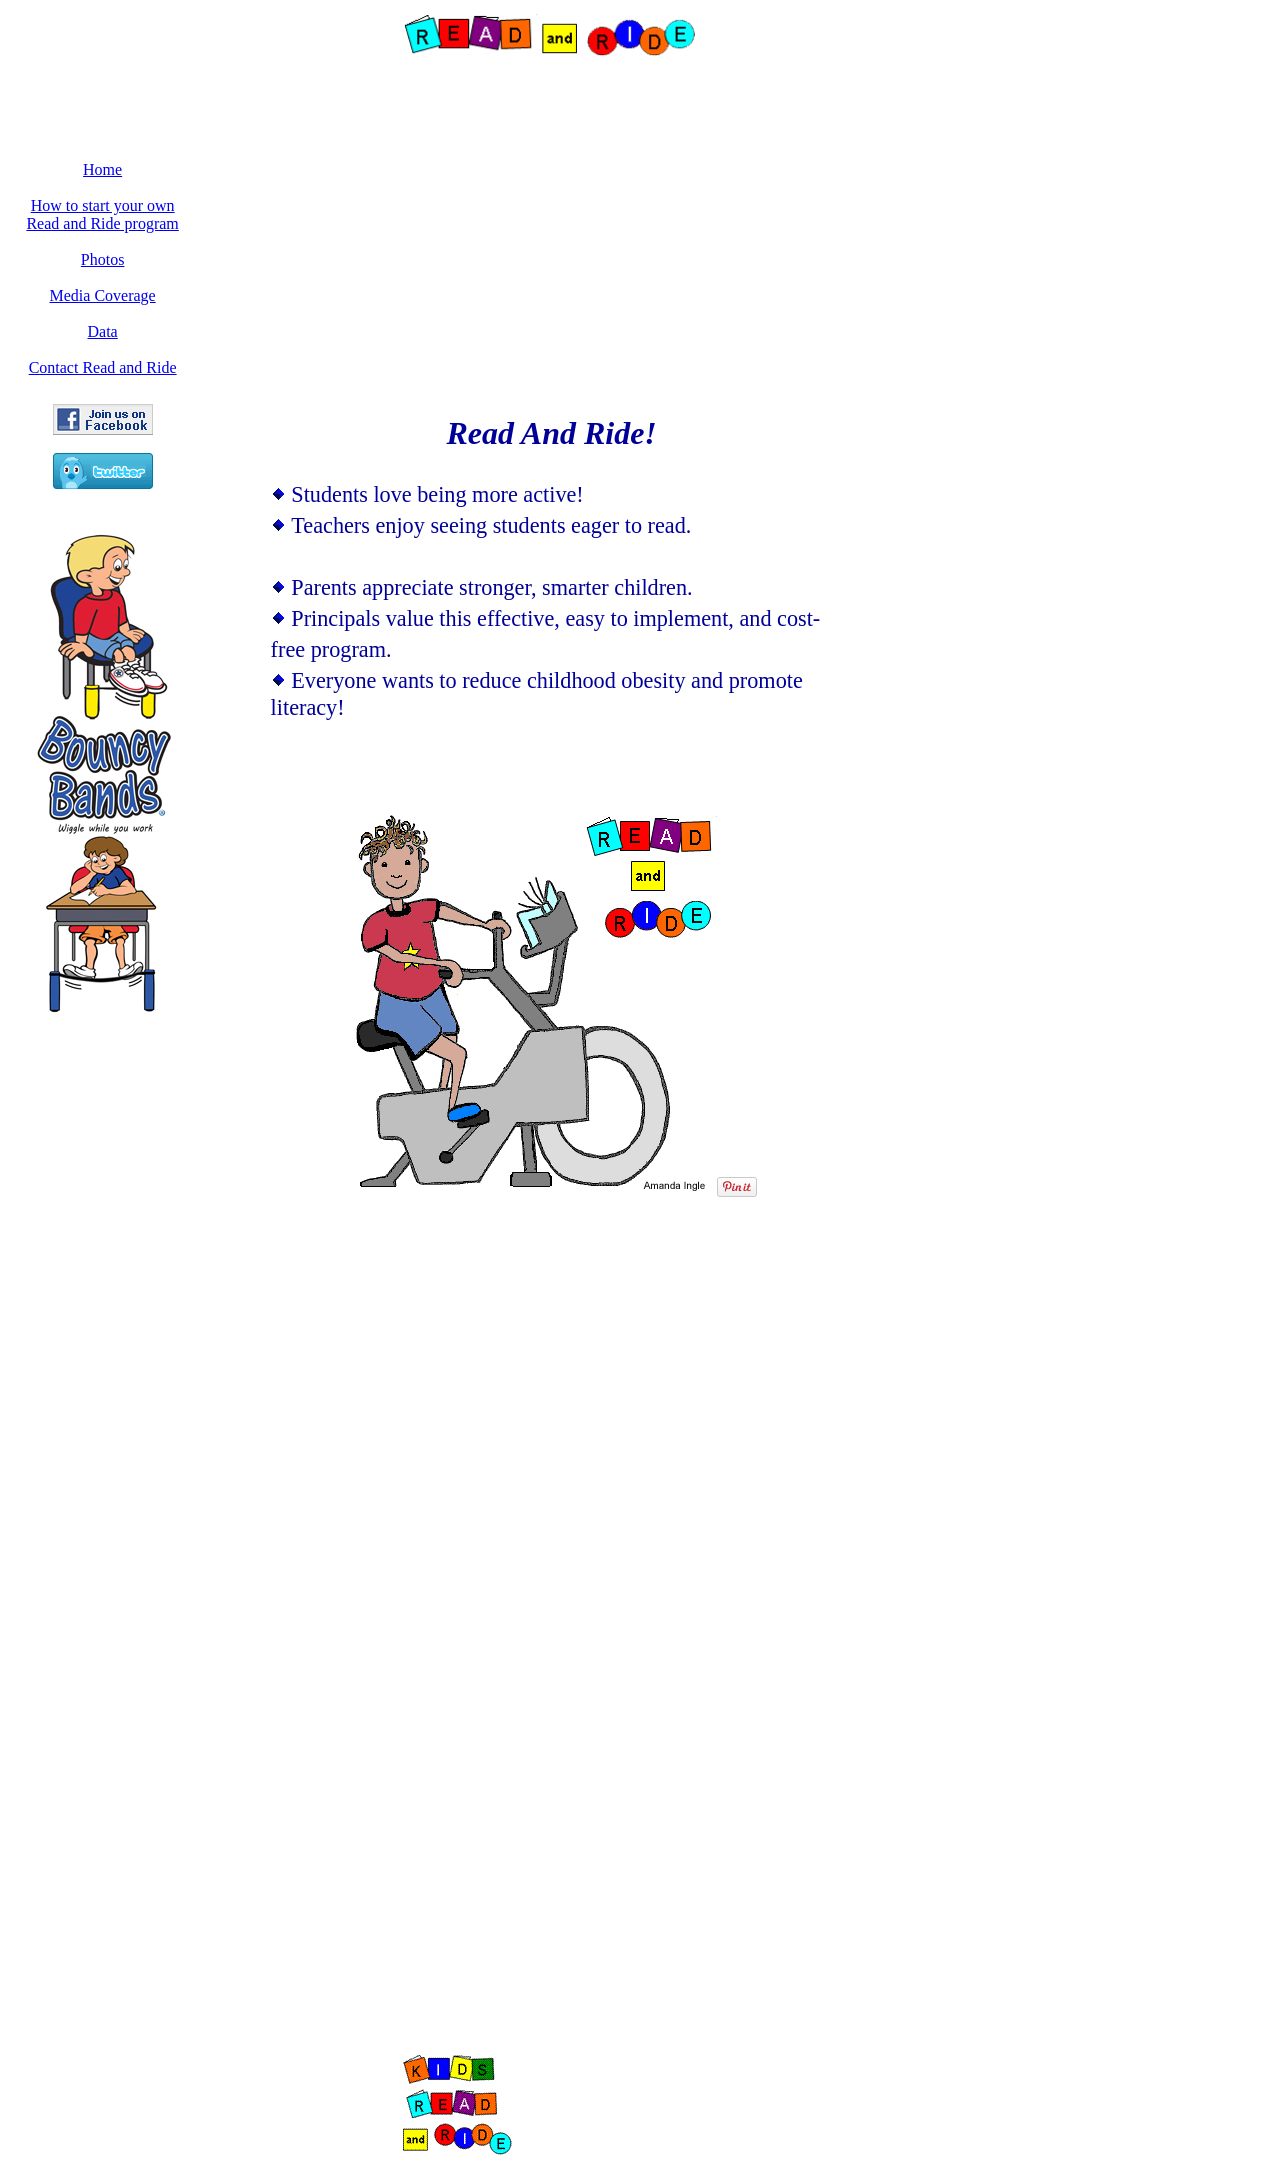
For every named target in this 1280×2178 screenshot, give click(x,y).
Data (103, 331)
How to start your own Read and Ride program (102, 214)
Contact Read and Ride (103, 367)
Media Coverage (103, 295)
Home (102, 169)
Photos (103, 259)
